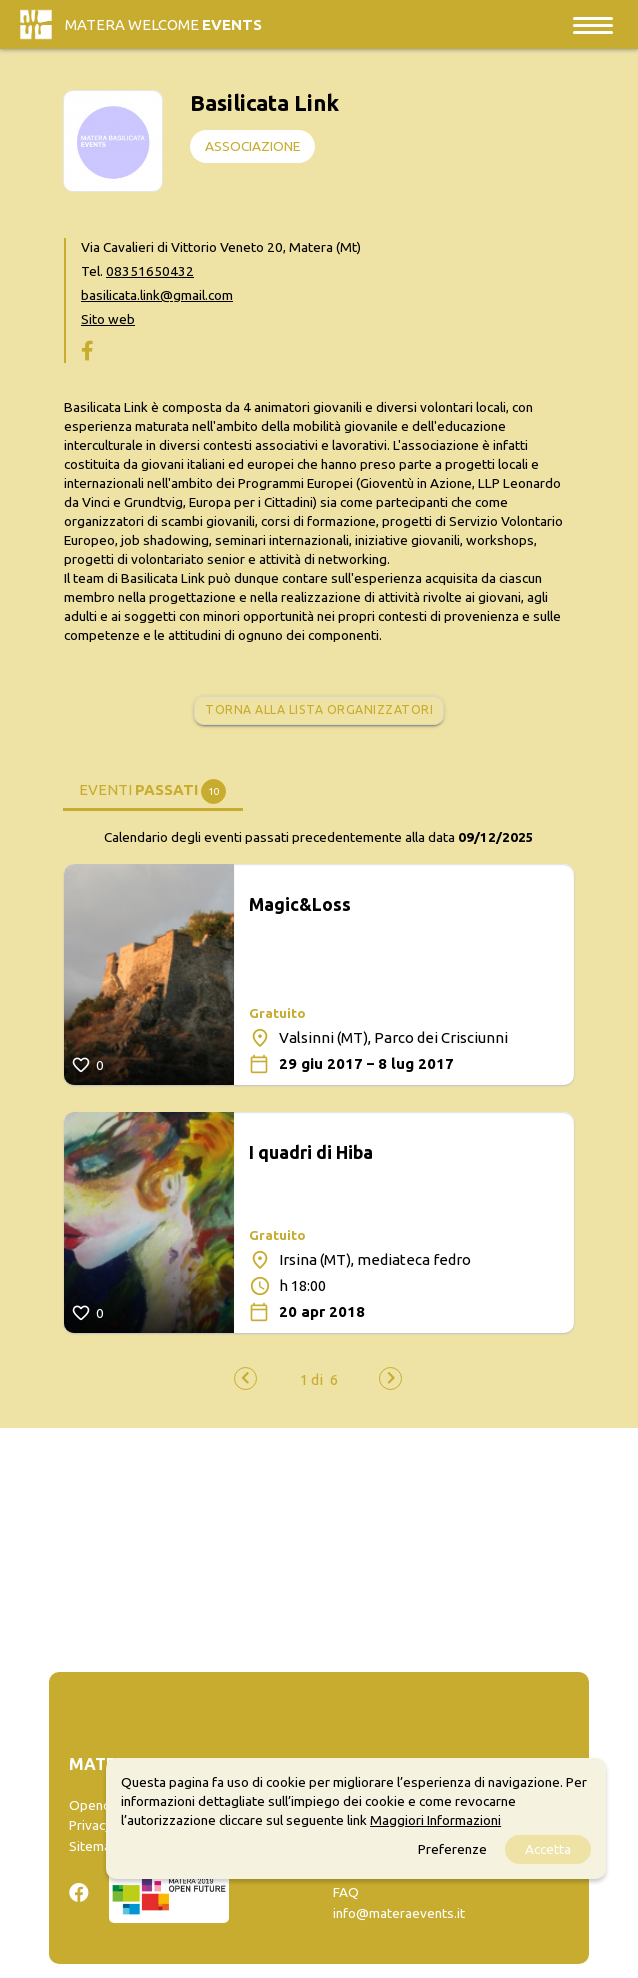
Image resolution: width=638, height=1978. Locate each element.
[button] (311, 1379)
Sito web (108, 319)
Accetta (548, 1849)
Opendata (99, 1805)
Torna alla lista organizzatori (319, 709)
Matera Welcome (163, 24)
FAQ (346, 1892)
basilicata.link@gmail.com (157, 295)
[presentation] (245, 1378)
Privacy (90, 1825)
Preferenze (452, 1849)
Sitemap (94, 1846)
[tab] (153, 788)
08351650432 (150, 271)
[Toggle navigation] (593, 24)
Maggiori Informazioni (435, 1820)
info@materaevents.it (399, 1913)
